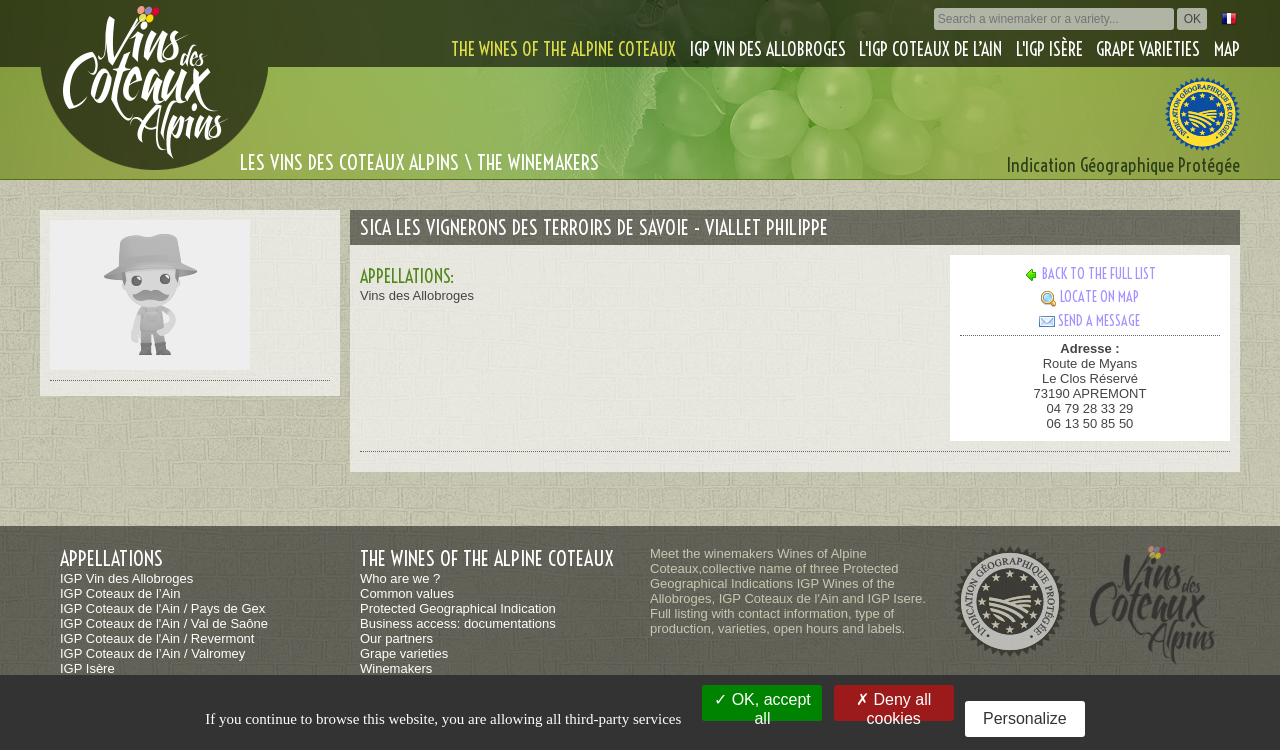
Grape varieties (1148, 49)
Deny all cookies (893, 706)
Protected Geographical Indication (458, 608)
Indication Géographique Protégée (1123, 165)
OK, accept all (762, 706)
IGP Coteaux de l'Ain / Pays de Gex (162, 608)
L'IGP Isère (1049, 49)
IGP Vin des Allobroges (768, 49)
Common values (407, 593)
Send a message (1089, 321)
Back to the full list (1089, 274)
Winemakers (396, 668)
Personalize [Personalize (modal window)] (1025, 718)
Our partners (396, 638)
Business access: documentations (458, 623)
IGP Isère (87, 668)
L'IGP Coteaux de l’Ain (930, 49)
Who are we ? (400, 578)
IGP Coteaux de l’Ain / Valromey (152, 653)
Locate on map (1090, 297)
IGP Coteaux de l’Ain (120, 593)
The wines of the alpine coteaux (563, 49)
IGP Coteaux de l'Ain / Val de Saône (164, 623)
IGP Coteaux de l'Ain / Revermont (157, 638)
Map (1227, 49)
